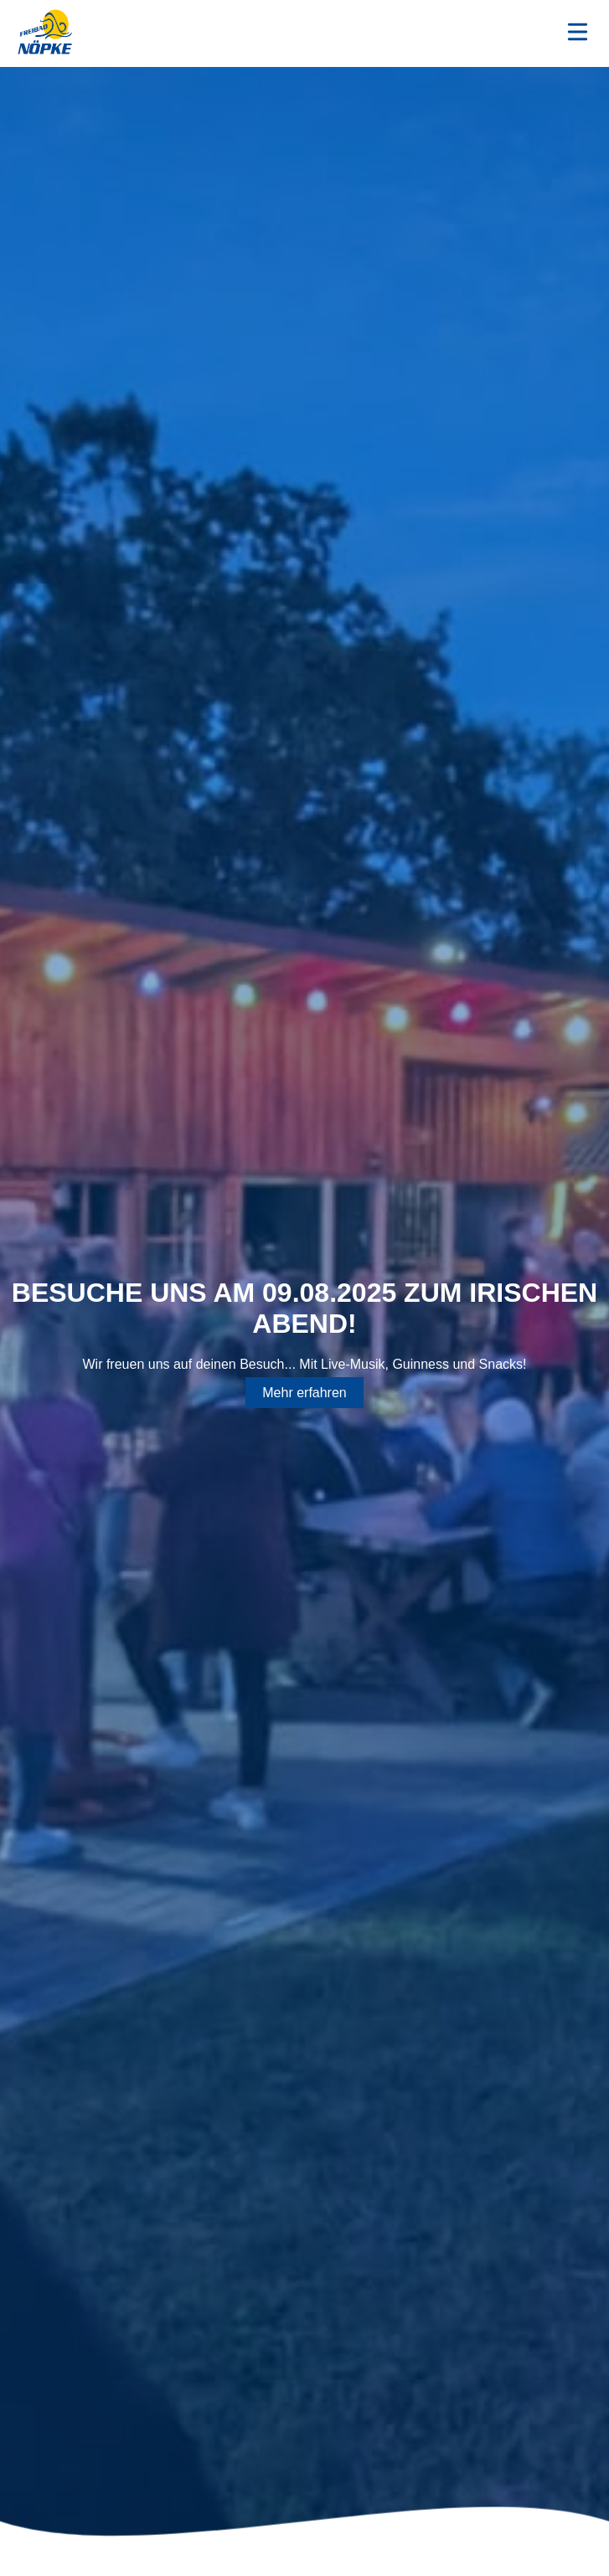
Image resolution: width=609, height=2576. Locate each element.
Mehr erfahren (304, 1393)
